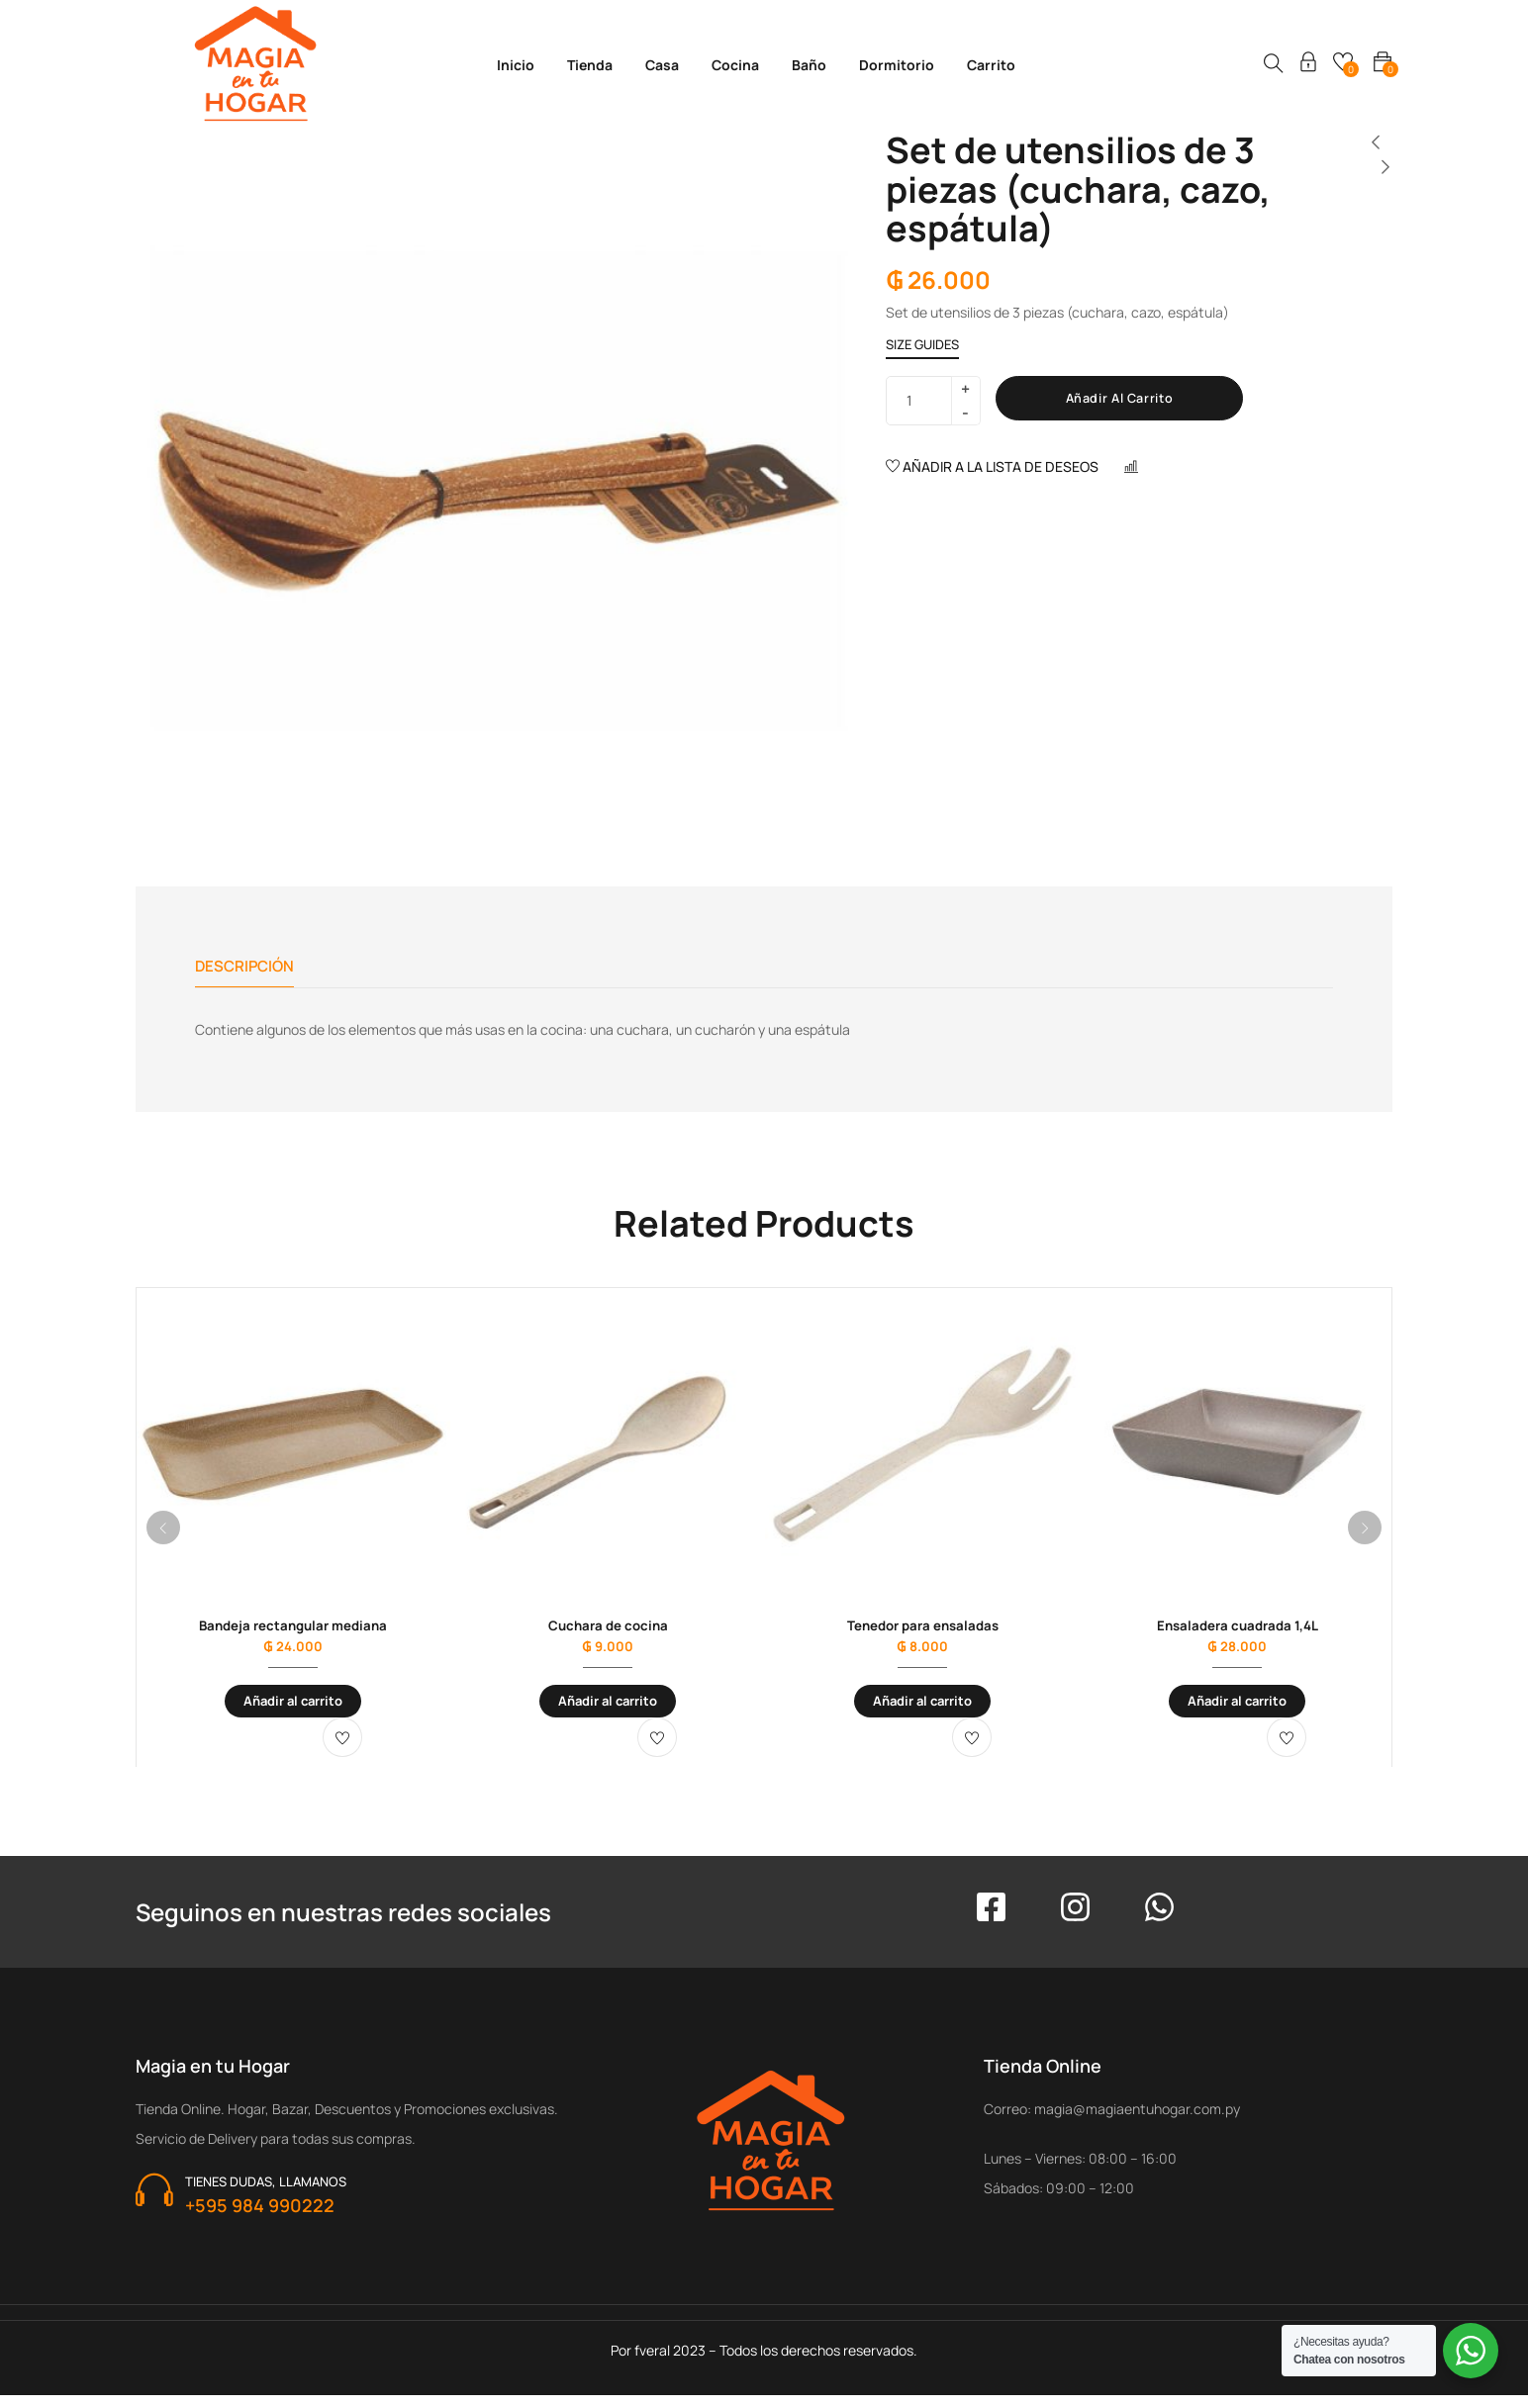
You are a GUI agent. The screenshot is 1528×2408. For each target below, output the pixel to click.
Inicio (515, 64)
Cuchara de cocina (608, 1632)
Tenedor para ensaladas (922, 1632)
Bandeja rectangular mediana (293, 1632)
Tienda (590, 64)
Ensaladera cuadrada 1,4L (1237, 1632)
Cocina (735, 64)
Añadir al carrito (1132, 400)
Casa (662, 64)
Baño (809, 64)
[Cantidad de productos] (925, 400)
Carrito (991, 64)
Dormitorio (896, 64)
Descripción (247, 966)
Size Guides (922, 344)
